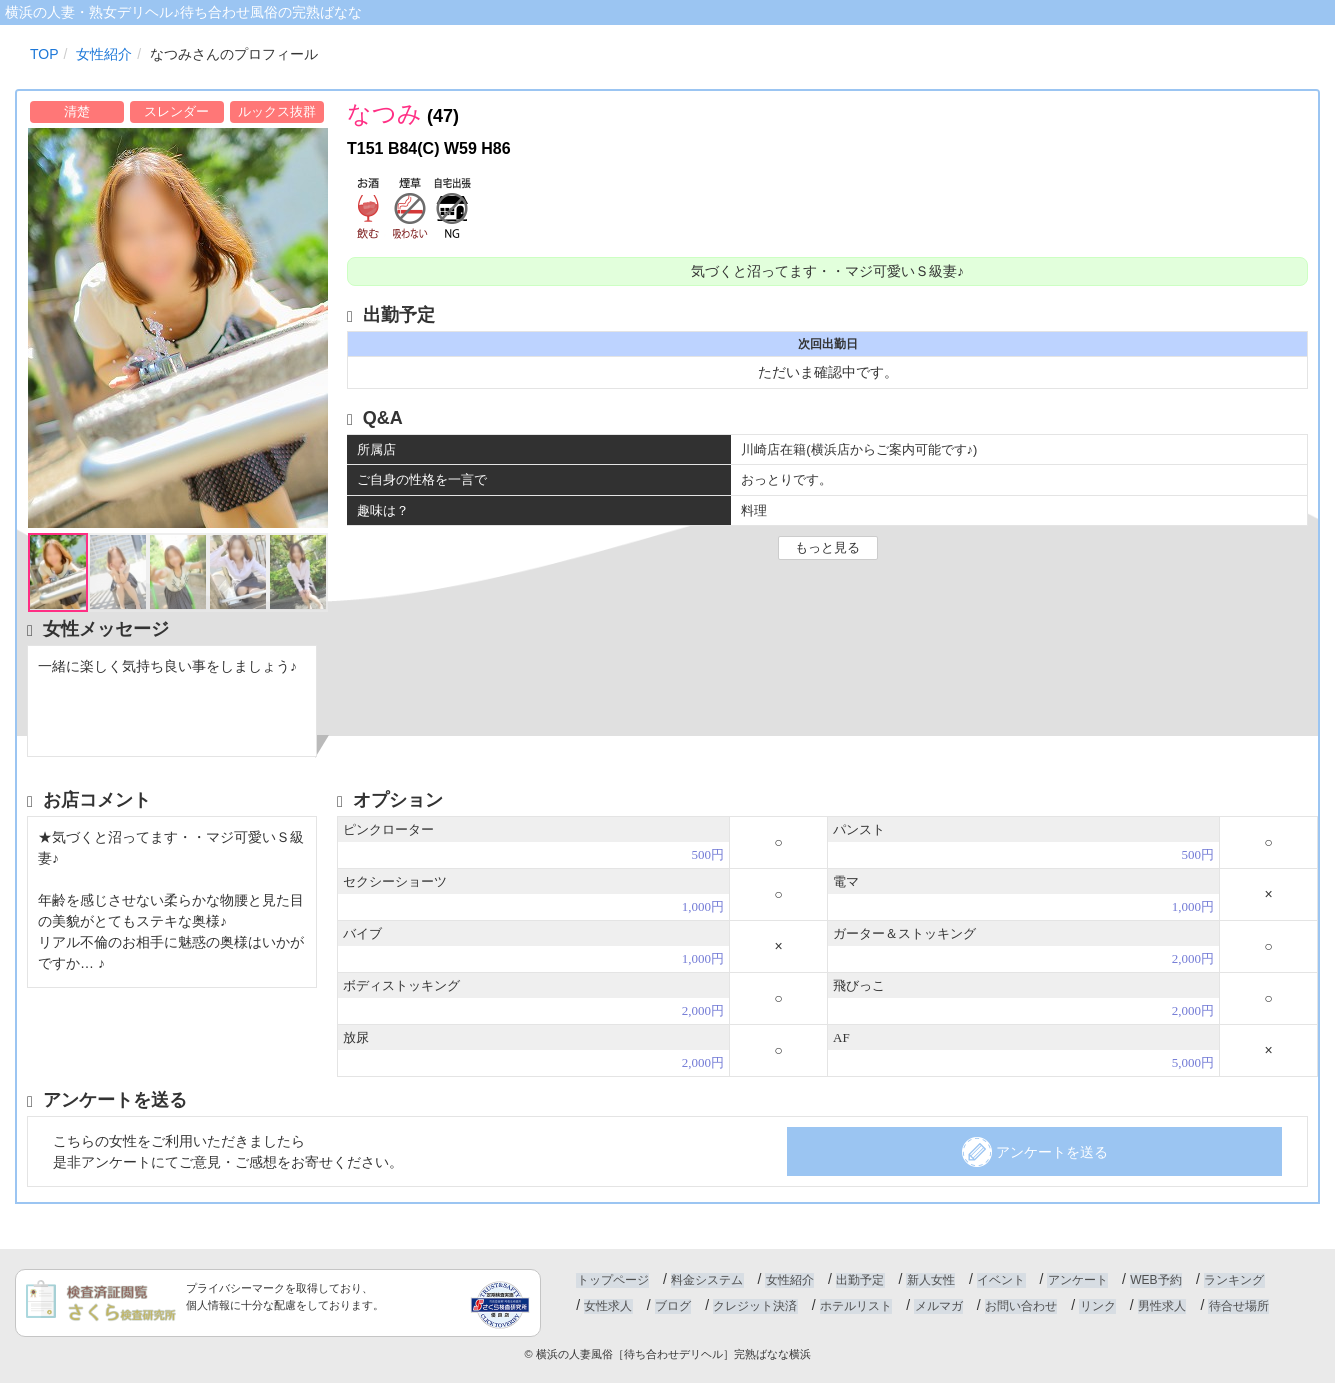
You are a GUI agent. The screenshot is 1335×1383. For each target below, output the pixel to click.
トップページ (612, 1280)
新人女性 (927, 1280)
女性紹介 (788, 1280)
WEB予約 (1149, 1280)
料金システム (706, 1280)
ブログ (672, 1306)
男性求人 (1156, 1306)
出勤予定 (857, 1280)
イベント (997, 1280)
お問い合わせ (1016, 1306)
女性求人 (608, 1306)
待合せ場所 (1231, 1306)
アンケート (1072, 1280)
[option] (177, 328)
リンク (1092, 1306)
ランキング (1227, 1280)
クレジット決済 (753, 1306)
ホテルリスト (853, 1306)
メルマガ (935, 1306)
